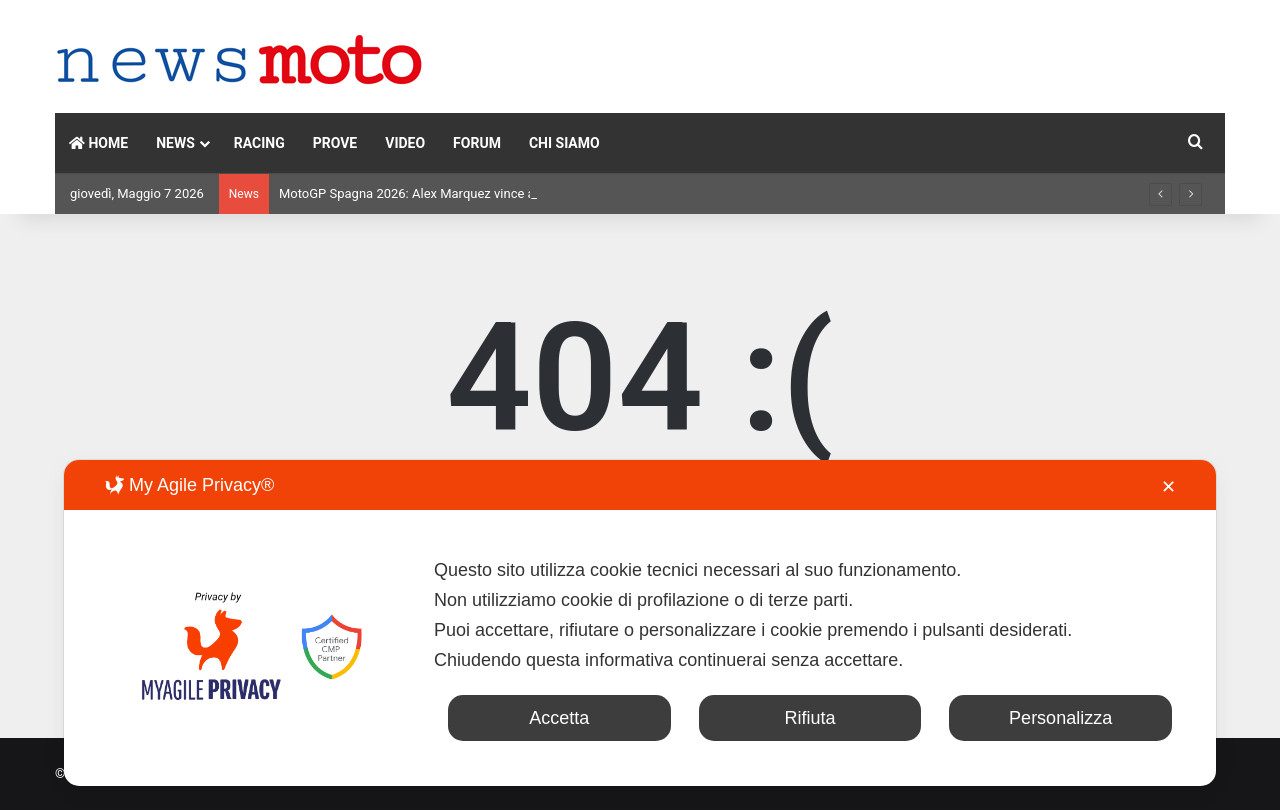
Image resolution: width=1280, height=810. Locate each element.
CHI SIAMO (564, 143)
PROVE (335, 143)
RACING (259, 143)
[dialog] (640, 623)
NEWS (175, 143)
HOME (98, 143)
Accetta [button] (559, 718)
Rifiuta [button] (809, 718)
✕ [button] (1168, 487)
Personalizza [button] (1060, 718)
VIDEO (405, 143)
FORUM (477, 143)
